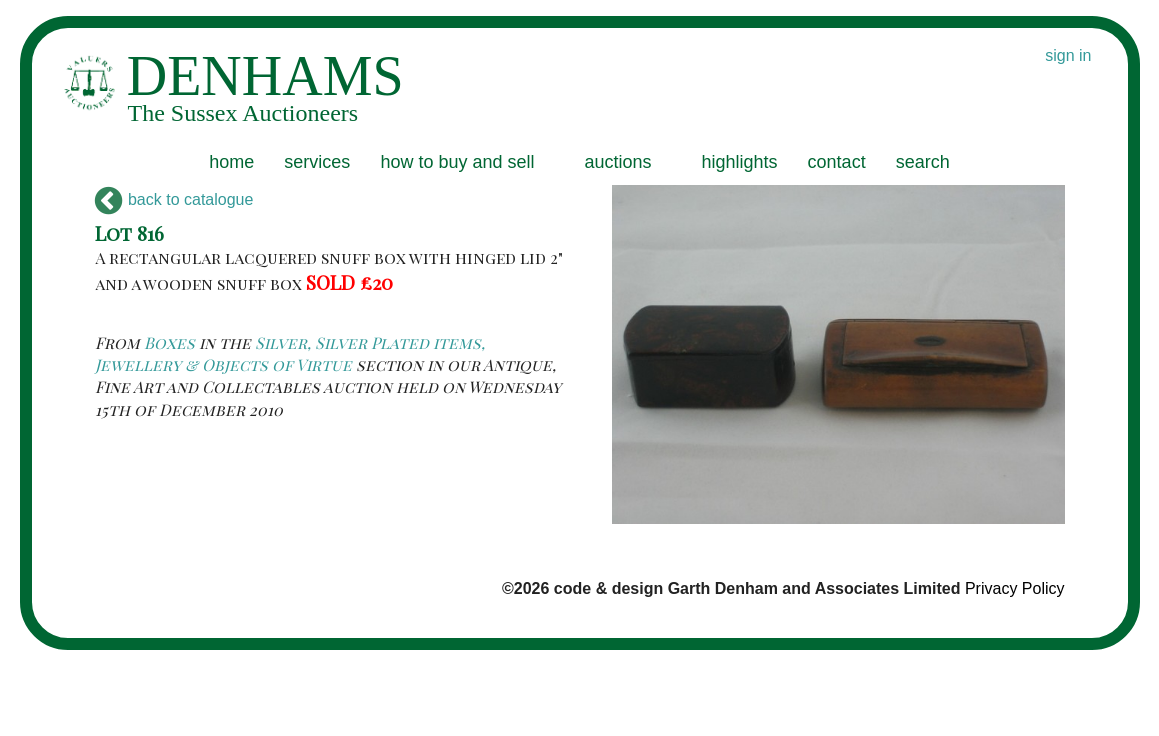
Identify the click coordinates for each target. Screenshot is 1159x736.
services (317, 162)
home (231, 162)
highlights (740, 162)
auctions (617, 162)
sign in (1068, 55)
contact (837, 162)
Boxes (169, 342)
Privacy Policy (1015, 588)
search (923, 162)
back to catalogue (174, 199)
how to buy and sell (457, 162)
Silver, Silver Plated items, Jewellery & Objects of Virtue (290, 353)
